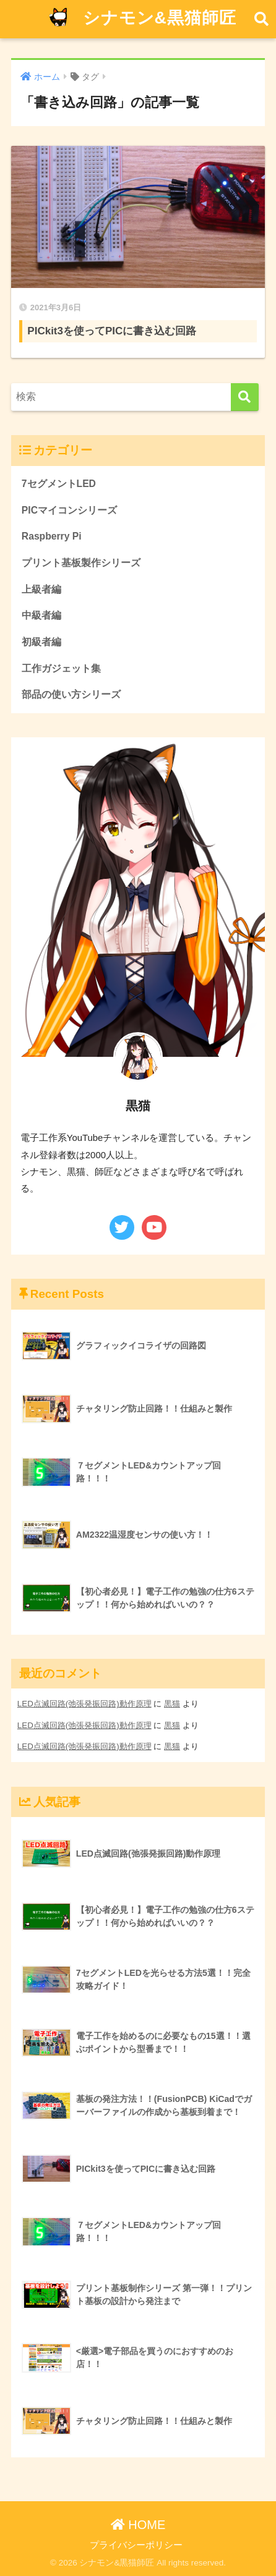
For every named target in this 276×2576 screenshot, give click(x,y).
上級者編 (41, 589)
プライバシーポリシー (136, 2545)
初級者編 (41, 642)
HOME (138, 2525)
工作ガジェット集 (61, 668)
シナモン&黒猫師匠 (139, 19)
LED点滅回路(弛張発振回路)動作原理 (84, 1703)
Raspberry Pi (52, 536)
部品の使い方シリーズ (71, 694)
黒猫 (172, 1703)
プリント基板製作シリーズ (81, 562)
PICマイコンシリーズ (69, 510)
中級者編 (41, 615)
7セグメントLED (59, 483)
